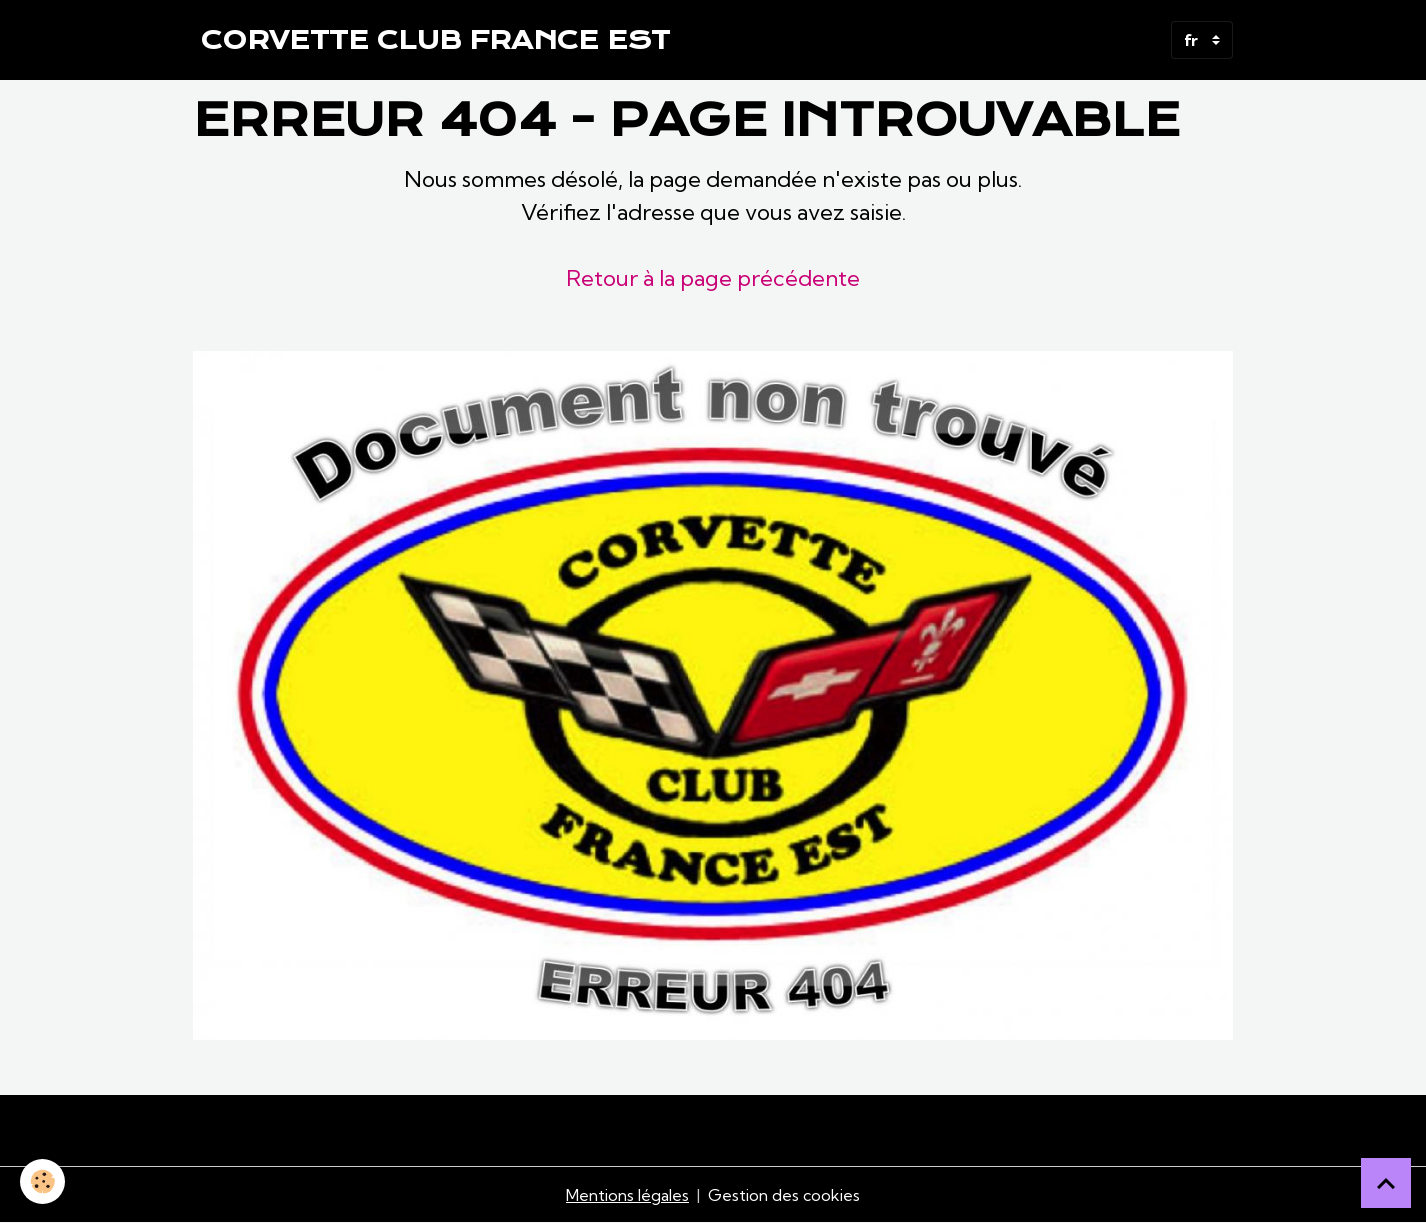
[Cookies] (42, 1181)
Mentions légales (627, 1195)
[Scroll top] (1386, 1183)
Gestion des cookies (784, 1195)
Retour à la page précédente (713, 278)
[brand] (435, 40)
